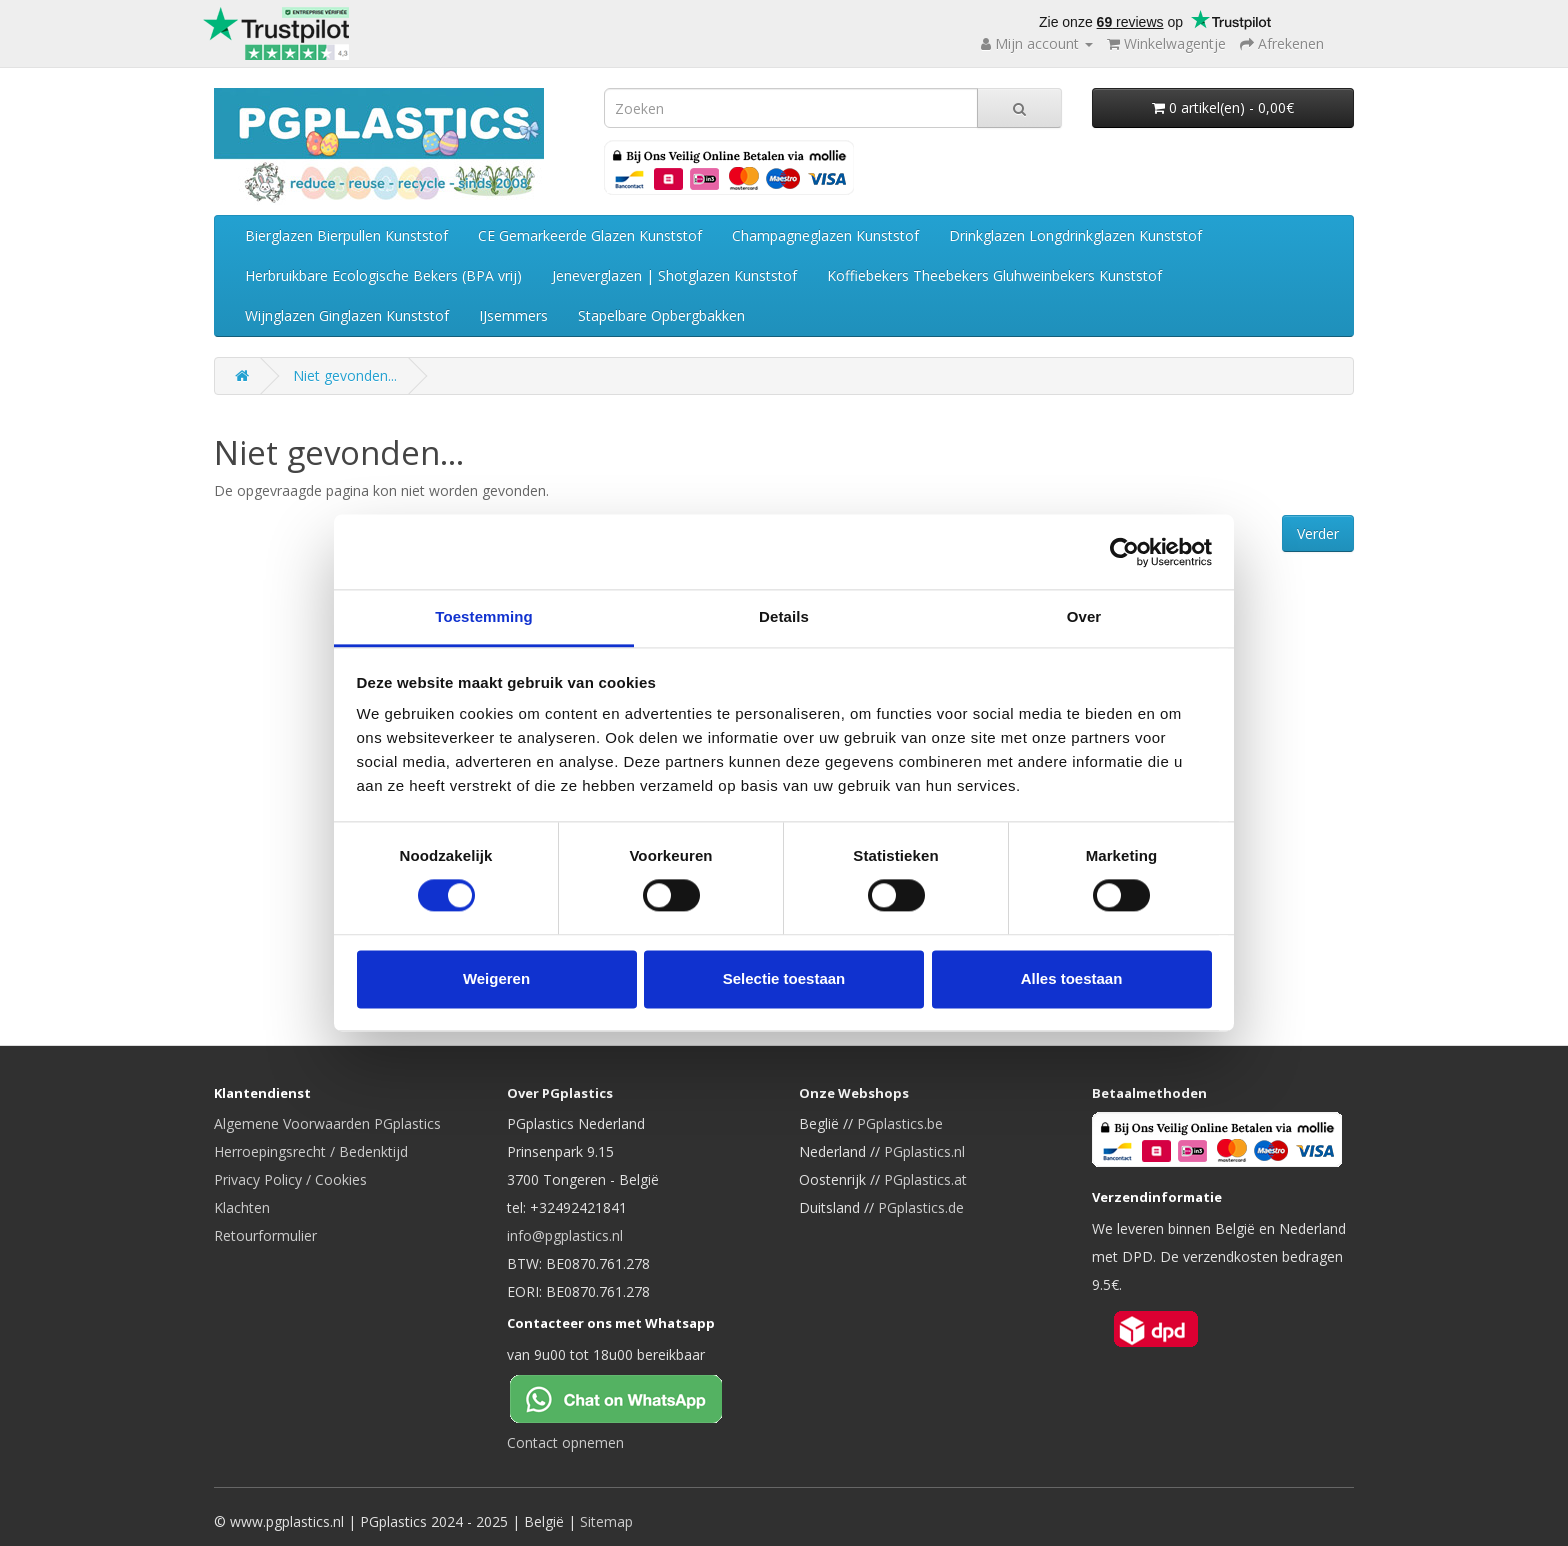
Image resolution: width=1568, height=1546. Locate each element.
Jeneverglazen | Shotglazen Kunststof (674, 275)
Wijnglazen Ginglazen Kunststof (347, 315)
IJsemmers (513, 315)
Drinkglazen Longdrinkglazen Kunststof (1075, 235)
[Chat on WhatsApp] (632, 1396)
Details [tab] (784, 616)
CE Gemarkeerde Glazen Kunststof (590, 235)
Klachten (242, 1207)
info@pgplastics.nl (565, 1235)
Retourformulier (265, 1235)
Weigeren (496, 978)
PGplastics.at (925, 1179)
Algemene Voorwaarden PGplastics (327, 1123)
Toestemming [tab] (484, 616)
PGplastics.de (921, 1207)
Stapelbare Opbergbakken (661, 315)
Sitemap (606, 1521)
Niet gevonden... (345, 375)
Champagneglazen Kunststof (825, 235)
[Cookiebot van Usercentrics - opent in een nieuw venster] (1124, 552)
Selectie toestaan (784, 978)
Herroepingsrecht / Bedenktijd (311, 1151)
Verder (1318, 533)
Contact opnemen (565, 1442)
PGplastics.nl (924, 1151)
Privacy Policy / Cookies (290, 1179)
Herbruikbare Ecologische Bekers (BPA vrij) (383, 275)
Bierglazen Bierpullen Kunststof (346, 235)
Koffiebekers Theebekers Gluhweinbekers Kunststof (994, 275)
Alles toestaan (1072, 978)
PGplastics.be (900, 1123)
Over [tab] (1084, 616)
